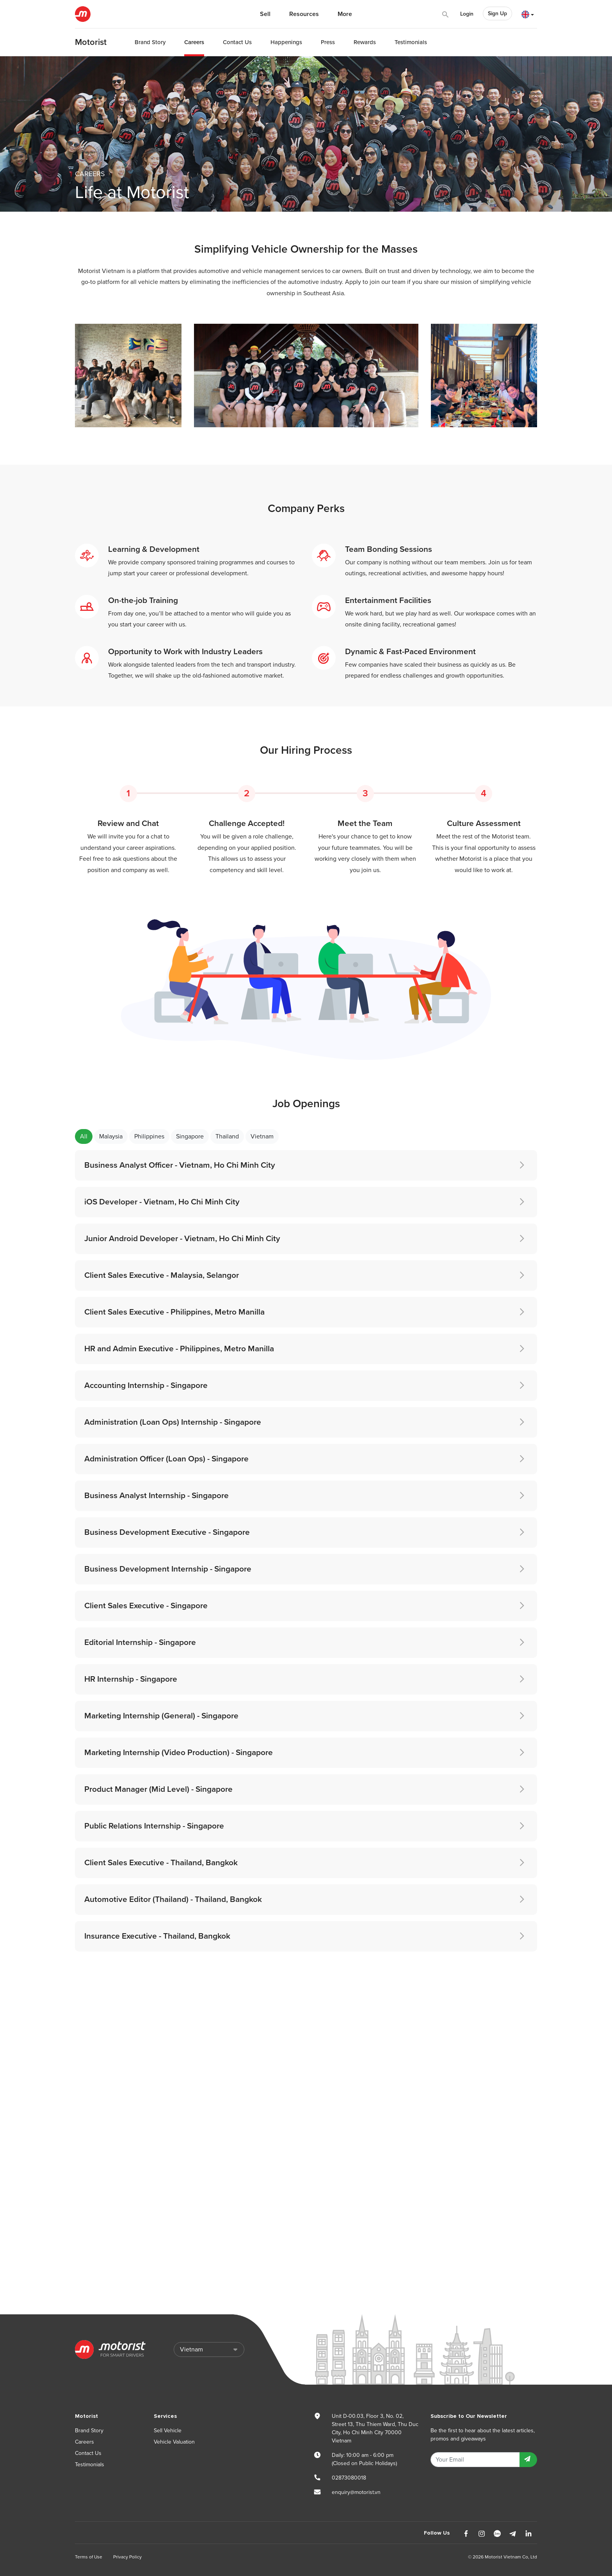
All (83, 1136)
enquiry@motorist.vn (356, 2492)
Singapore (190, 1136)
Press (328, 42)
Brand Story (150, 42)
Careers (194, 42)
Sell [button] (265, 14)
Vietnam (262, 1136)
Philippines (149, 1136)
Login (466, 14)
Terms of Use (88, 2557)
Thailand (227, 1136)
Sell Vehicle (167, 2430)
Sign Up (497, 13)
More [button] (345, 14)
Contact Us (237, 42)
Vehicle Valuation (174, 2442)
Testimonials (411, 42)
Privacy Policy (127, 2557)
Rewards (365, 42)
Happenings (286, 42)
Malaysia (111, 1136)
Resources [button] (304, 14)
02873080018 (349, 2477)
